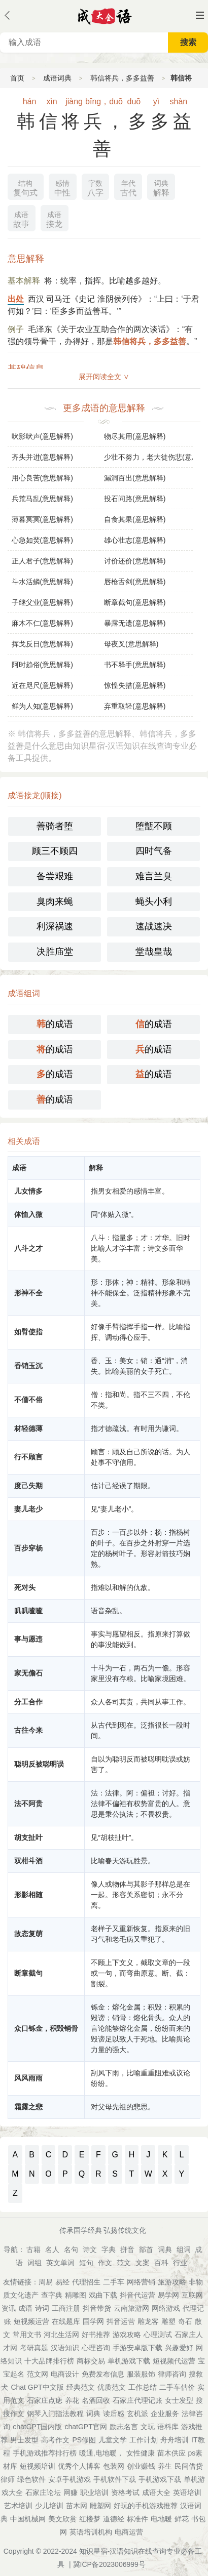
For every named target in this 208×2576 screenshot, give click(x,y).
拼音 (127, 2249)
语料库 (168, 2427)
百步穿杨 (28, 1548)
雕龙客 (148, 2321)
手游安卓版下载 (137, 2348)
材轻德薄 (28, 1428)
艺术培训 (18, 2506)
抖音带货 (97, 2308)
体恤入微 (28, 1214)
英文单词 (60, 2263)
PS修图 (84, 2440)
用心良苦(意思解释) (42, 478)
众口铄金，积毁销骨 (46, 2028)
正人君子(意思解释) (42, 561)
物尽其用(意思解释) (134, 436)
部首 (146, 2249)
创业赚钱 (141, 2466)
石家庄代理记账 (137, 2400)
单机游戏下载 (129, 2361)
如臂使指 (28, 1332)
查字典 (51, 2295)
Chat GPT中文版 (37, 2387)
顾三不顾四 (55, 851)
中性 (62, 187)
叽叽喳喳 (28, 1611)
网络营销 (141, 2282)
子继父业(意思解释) (42, 602)
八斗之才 (28, 1248)
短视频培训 (37, 2466)
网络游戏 (166, 2308)
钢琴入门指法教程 (55, 2413)
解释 (161, 187)
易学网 (168, 2295)
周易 (46, 2282)
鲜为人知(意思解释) (42, 706)
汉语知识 (65, 2348)
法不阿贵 (28, 1804)
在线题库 (66, 2321)
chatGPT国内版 (37, 2427)
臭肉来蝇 (55, 901)
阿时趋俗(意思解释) (42, 665)
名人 (52, 2249)
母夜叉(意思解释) (131, 644)
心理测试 (158, 2334)
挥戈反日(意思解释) (42, 644)
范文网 (37, 2374)
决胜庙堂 (55, 952)
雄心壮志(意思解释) (134, 540)
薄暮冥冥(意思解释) (42, 519)
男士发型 (24, 2440)
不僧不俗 (28, 1400)
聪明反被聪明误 (39, 1764)
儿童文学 (112, 2440)
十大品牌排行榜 (49, 2361)
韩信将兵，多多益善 (122, 77)
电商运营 (129, 2532)
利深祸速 (55, 926)
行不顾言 (28, 1457)
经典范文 (80, 2387)
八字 (95, 187)
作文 (105, 2263)
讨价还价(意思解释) (134, 561)
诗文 (90, 2249)
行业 (180, 2263)
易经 (62, 2282)
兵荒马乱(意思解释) (42, 499)
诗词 (42, 2308)
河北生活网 (61, 2334)
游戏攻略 (127, 2334)
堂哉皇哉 (153, 952)
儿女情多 (28, 1191)
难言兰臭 (153, 876)
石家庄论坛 (43, 2492)
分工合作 (28, 1702)
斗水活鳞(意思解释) (42, 582)
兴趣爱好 (179, 2348)
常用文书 (27, 2334)
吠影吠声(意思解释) (42, 436)
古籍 (33, 2249)
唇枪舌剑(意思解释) (134, 582)
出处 (16, 299)
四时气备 (153, 851)
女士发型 (179, 2400)
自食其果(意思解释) (134, 519)
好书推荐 (96, 2334)
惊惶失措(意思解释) (134, 685)
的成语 (55, 1024)
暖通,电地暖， (101, 2453)
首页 (17, 77)
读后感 (113, 2413)
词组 (34, 2263)
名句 (71, 2249)
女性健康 (140, 2453)
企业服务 (165, 2413)
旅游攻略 (172, 2282)
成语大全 (156, 2492)
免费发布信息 (103, 2374)
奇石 (185, 2321)
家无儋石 (28, 1673)
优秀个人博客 (79, 2466)
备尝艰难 (55, 876)
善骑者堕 (55, 826)
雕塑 (168, 2321)
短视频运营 (31, 2321)
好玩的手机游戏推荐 (146, 2506)
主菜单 (200, 15)
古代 (128, 187)
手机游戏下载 (159, 2479)
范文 (124, 2263)
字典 (108, 2249)
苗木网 (76, 2506)
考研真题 (34, 2348)
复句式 (25, 187)
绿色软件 (31, 2479)
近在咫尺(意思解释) (42, 685)
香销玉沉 (28, 1366)
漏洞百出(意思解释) (134, 478)
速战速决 (153, 926)
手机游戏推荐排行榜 (45, 2453)
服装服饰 (141, 2374)
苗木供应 (171, 2453)
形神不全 (28, 1293)
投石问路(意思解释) (134, 499)
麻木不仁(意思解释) (42, 623)
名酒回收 (96, 2400)
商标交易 (91, 2361)
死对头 (25, 1587)
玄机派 (137, 2413)
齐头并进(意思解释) (42, 457)
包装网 (113, 2466)
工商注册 (66, 2308)
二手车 (113, 2282)
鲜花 (182, 2519)
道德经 (113, 2519)
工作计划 (143, 2440)
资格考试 (125, 2492)
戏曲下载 (103, 2295)
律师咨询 (172, 2374)
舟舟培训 (174, 2440)
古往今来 (28, 1730)
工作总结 (142, 2387)
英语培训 (187, 2492)
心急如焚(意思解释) (42, 540)
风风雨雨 (28, 2078)
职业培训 (94, 2492)
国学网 (93, 2321)
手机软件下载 (114, 2479)
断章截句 (28, 1973)
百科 (161, 2263)
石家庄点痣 (44, 2400)
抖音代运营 (137, 2295)
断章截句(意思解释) (134, 602)
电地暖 (161, 2519)
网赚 (70, 2492)
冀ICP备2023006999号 (109, 2564)
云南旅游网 (131, 2308)
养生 (165, 2466)
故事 (21, 218)
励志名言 (124, 2427)
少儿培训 (49, 2506)
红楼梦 (89, 2519)
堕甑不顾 (153, 826)
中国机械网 (28, 2519)
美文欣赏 (62, 2519)
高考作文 (55, 2440)
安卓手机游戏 (69, 2479)
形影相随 (28, 1895)
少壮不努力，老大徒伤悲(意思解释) (148, 457)
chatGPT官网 (86, 2427)
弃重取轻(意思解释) (134, 706)
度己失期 (28, 1486)
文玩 (148, 2427)
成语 (25, 2308)
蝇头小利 (153, 901)
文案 (142, 2263)
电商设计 (65, 2374)
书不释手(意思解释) (134, 665)
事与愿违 (28, 1639)
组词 (184, 2249)
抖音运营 (121, 2321)
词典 (165, 2249)
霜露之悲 (28, 2107)
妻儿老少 (28, 1509)
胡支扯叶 (28, 1837)
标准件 (137, 2519)
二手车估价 (177, 2387)
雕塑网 (100, 2506)
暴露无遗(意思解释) (134, 623)
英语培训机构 (91, 2532)
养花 (72, 2400)
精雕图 (75, 2295)
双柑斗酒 (28, 1861)
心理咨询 (96, 2348)
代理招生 (86, 2282)
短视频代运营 (174, 2361)
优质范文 (111, 2387)
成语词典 (57, 77)
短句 (86, 2263)
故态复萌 (28, 1934)
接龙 (54, 218)
